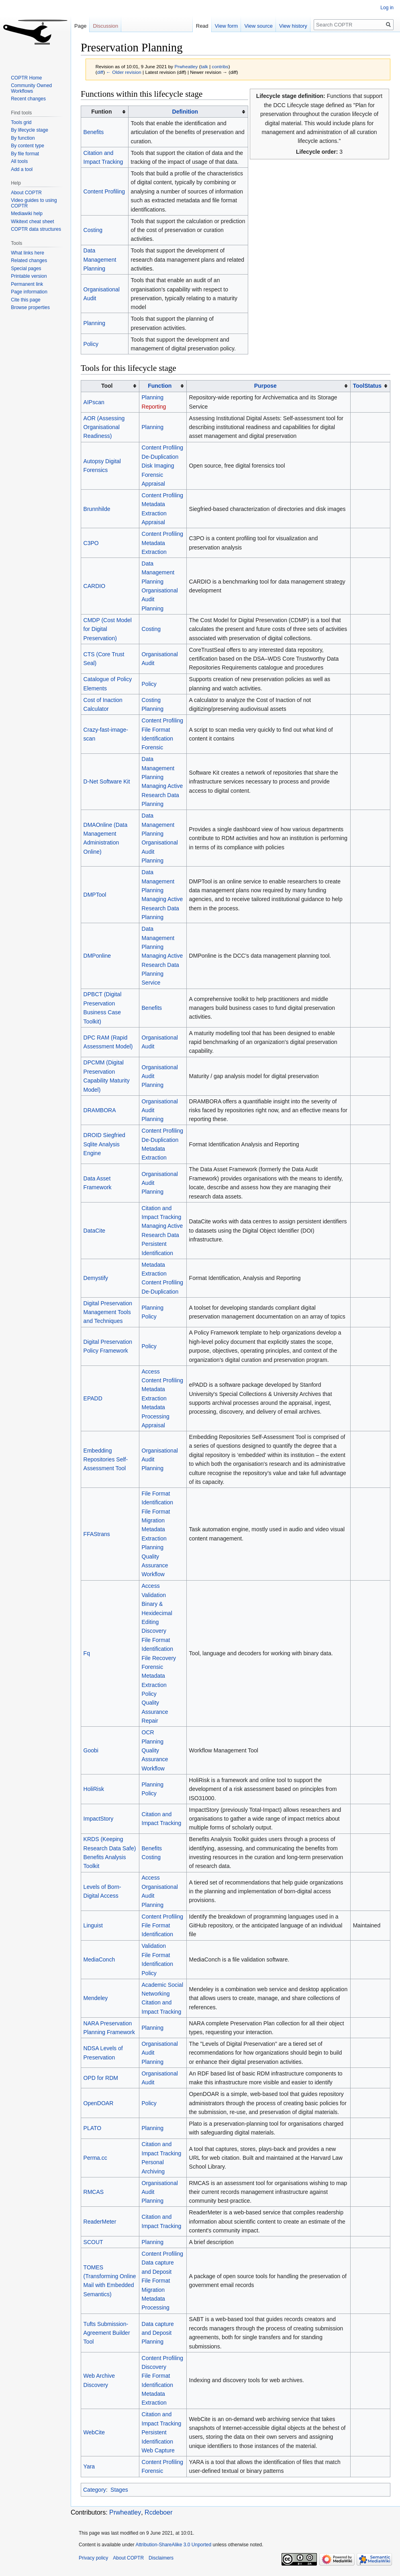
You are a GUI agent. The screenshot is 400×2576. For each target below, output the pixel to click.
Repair (150, 1720)
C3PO (91, 543)
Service (151, 982)
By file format (25, 154)
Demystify (96, 1278)
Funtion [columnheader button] (101, 111)
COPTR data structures (36, 229)
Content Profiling (104, 191)
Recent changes (28, 99)
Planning (95, 323)
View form (226, 26)
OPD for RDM (101, 2078)
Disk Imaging (158, 465)
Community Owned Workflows (31, 88)
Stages (119, 2489)
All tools (19, 161)
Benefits (94, 132)
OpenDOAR (99, 2103)
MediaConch (99, 1959)
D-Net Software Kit (107, 781)
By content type (27, 146)
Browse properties (30, 307)
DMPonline (97, 955)
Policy (91, 344)
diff (100, 72)
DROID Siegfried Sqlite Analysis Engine (104, 1144)
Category (94, 2489)
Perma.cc (95, 2158)
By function (23, 138)
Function (159, 386)
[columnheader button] (188, 112)
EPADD (93, 1398)
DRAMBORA (100, 1110)
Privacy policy (93, 2558)
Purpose (265, 386)
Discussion (105, 26)
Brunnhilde (97, 509)
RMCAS (94, 2192)
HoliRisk (94, 1789)
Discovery (154, 1631)
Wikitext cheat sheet (32, 221)
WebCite (94, 2432)
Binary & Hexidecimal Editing (157, 1613)
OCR (148, 1732)
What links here (27, 253)
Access (151, 1371)
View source (258, 26)
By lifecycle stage (29, 130)
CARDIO (94, 586)
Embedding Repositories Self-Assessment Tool (106, 1459)
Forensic (152, 475)
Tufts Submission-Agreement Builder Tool (107, 2333)
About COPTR (26, 192)
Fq (87, 1653)
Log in (387, 7)
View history (293, 26)
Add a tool (22, 169)
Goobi (91, 1750)
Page (80, 26)
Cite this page (25, 300)
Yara (89, 2466)
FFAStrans (97, 1534)
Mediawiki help (27, 213)
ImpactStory (99, 1818)
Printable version (29, 276)
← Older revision (123, 72)
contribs (220, 66)
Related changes (29, 260)
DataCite (94, 1230)
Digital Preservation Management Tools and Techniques (108, 1312)
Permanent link (27, 284)
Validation (154, 1595)
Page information (29, 292)
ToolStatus (367, 386)
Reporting (154, 406)
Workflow (153, 1574)
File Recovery (159, 1658)
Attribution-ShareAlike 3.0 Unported (173, 2545)
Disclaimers (161, 2558)
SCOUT (93, 2242)
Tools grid (21, 122)
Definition (185, 111)
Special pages (26, 268)
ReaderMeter (100, 2221)
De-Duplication (160, 457)
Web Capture (158, 2450)
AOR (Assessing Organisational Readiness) (104, 427)
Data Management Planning (100, 259)
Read (202, 26)
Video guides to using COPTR (34, 203)
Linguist (93, 1925)
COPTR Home (26, 78)
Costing (93, 230)
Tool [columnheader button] (107, 386)
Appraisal (153, 483)
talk (204, 66)
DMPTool (95, 894)
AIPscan (94, 402)
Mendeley (96, 1998)
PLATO (93, 2128)
